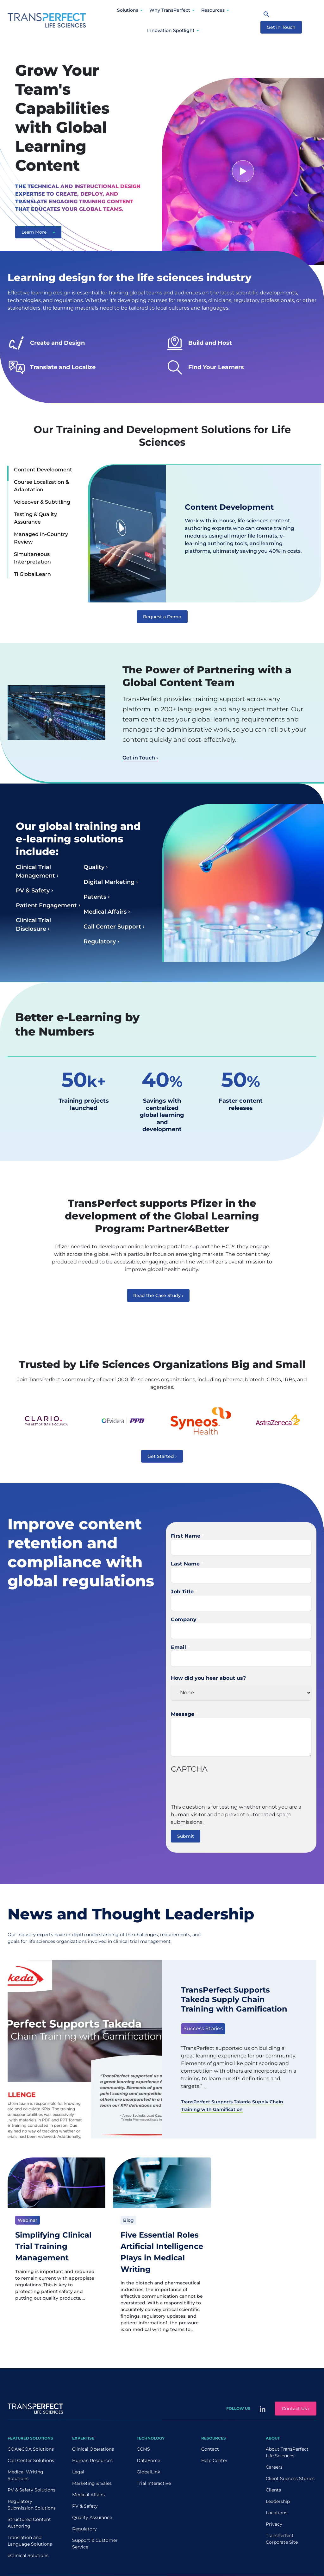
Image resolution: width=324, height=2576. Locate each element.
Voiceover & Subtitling (42, 502)
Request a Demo (162, 617)
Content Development (43, 470)
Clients (273, 2490)
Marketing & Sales (92, 2483)
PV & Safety (33, 890)
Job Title (182, 1592)
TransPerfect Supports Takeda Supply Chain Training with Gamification (234, 1999)
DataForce (148, 2460)
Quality (94, 867)
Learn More (38, 232)
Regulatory (100, 941)
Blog (128, 2220)
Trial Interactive (154, 2483)
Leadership (278, 2501)
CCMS (143, 2449)
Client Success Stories (290, 2478)
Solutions (127, 10)
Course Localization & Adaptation (41, 486)
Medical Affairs (105, 911)
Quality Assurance (92, 2517)
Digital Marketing (109, 882)
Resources (213, 10)
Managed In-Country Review (41, 538)
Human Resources (92, 2460)
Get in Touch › (140, 758)
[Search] (266, 14)
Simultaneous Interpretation (32, 558)
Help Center (214, 2460)
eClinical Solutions (28, 2555)
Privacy (274, 2524)
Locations (276, 2513)
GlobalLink (148, 2472)
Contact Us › (295, 2408)
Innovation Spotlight (171, 30)
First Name (185, 1536)
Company (183, 1619)
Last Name (185, 1564)
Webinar (27, 2220)
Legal (78, 2472)
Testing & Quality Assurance (35, 518)
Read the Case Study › (158, 1295)
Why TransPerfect (169, 10)
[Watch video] (243, 171)
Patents (95, 896)
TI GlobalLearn (32, 574)
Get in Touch (281, 27)
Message (182, 1714)
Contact (210, 2449)
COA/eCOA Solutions (31, 2449)
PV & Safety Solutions (31, 2490)
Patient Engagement (46, 905)
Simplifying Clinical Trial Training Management (53, 2246)
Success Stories (203, 2028)
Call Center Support (112, 926)
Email (178, 1647)
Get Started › (162, 1456)
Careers (274, 2467)
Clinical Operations (93, 2449)
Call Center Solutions (31, 2460)
